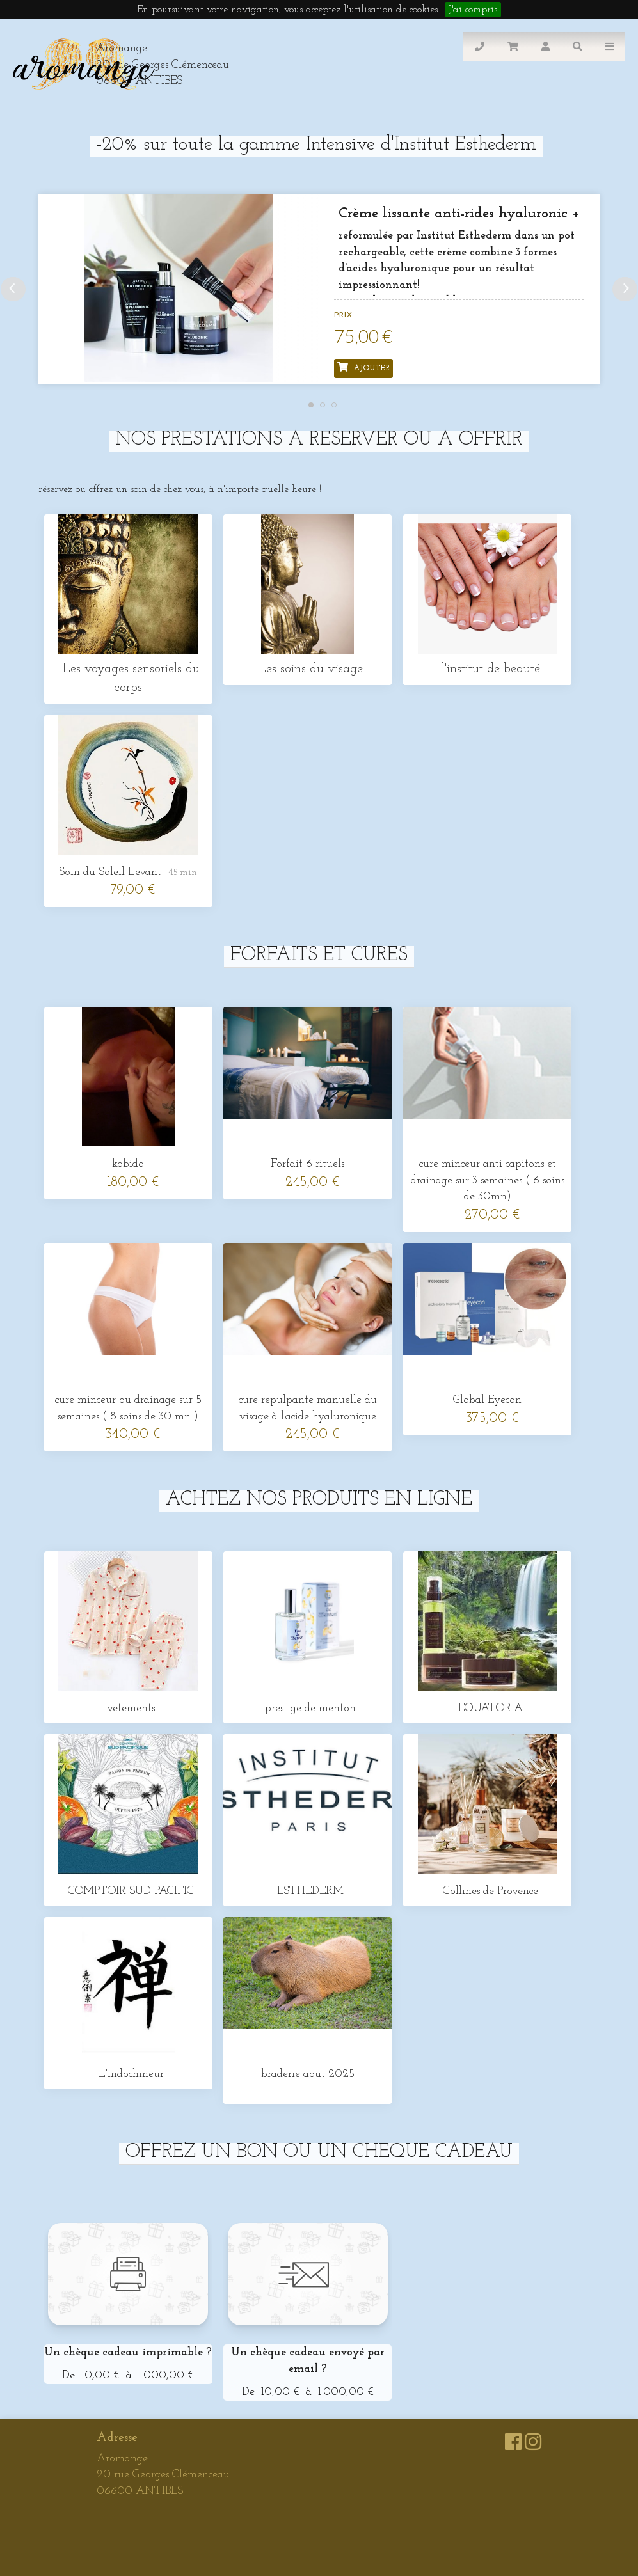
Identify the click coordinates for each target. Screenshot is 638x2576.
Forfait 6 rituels (307, 1163)
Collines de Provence (487, 1891)
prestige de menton (307, 1708)
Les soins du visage (307, 669)
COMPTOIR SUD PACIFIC (128, 1891)
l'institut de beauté (487, 669)
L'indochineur (128, 2074)
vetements (128, 1708)
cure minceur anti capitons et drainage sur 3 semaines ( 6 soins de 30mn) (487, 1180)
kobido (128, 1163)
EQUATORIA (487, 1708)
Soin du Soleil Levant (110, 872)
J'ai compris (473, 9)
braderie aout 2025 (308, 2074)
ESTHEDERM (307, 1891)
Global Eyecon (487, 1400)
